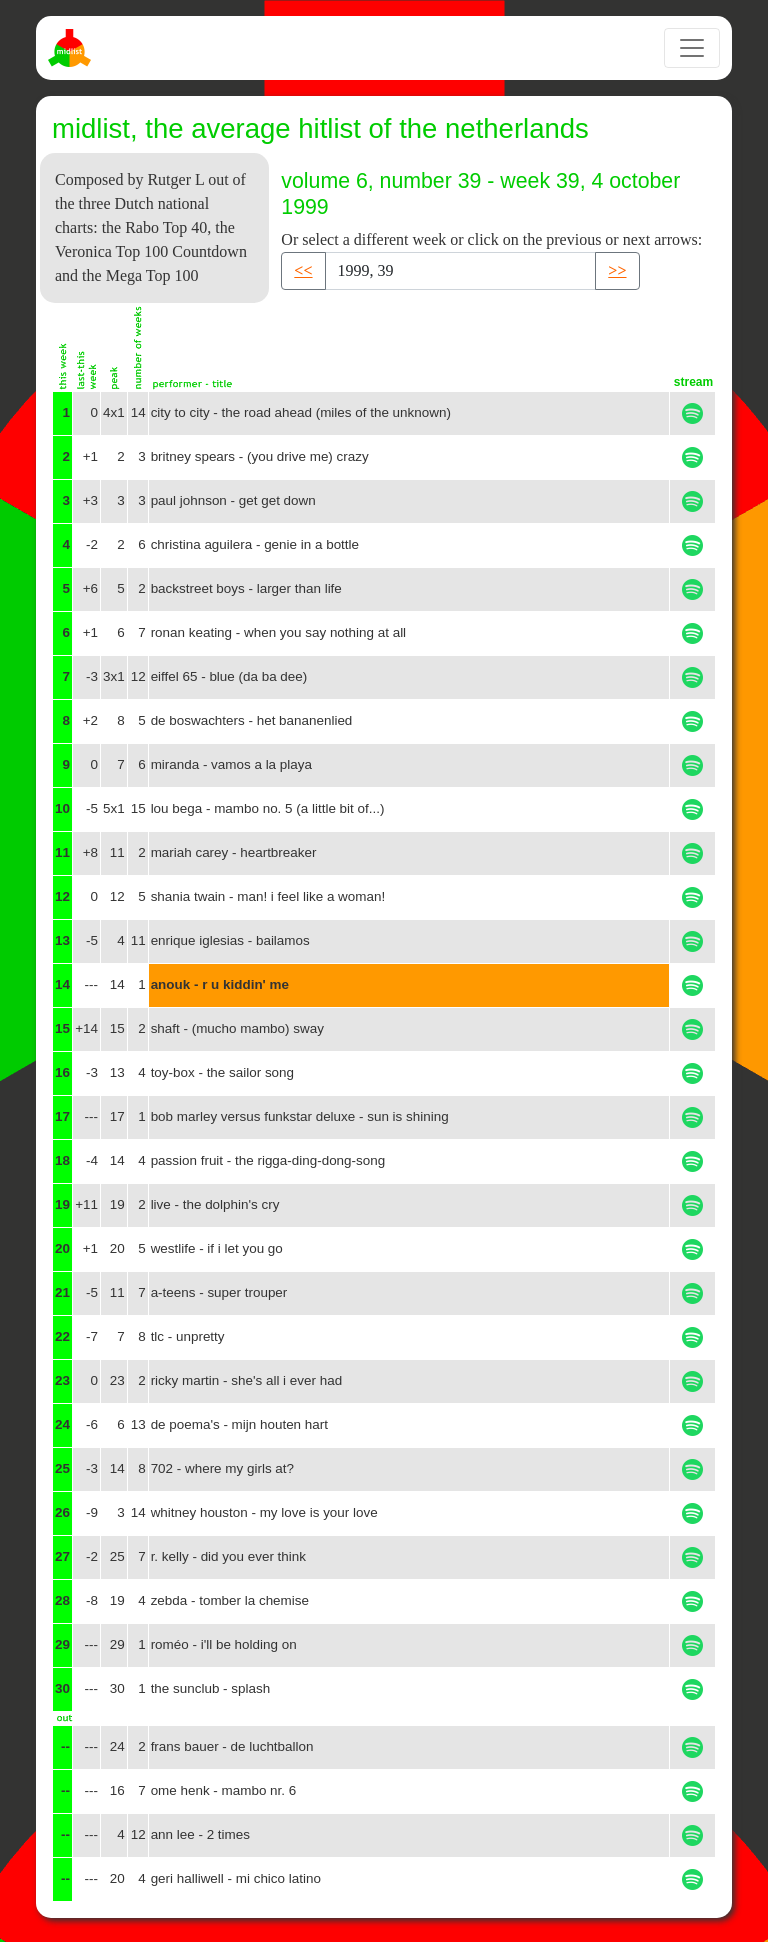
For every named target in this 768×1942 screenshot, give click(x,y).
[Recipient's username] (461, 271)
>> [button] (617, 270)
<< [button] (303, 270)
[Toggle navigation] (692, 48)
